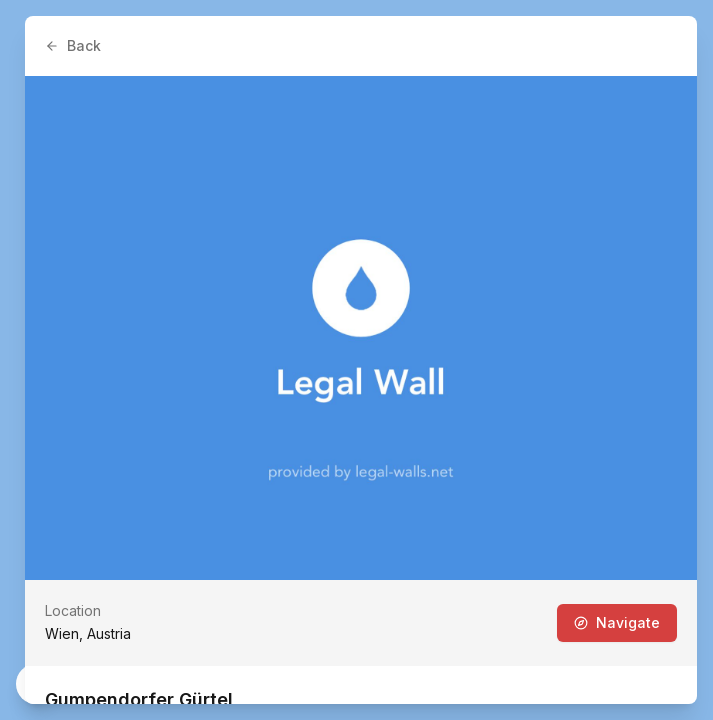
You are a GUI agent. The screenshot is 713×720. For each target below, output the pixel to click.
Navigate (617, 622)
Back (73, 45)
